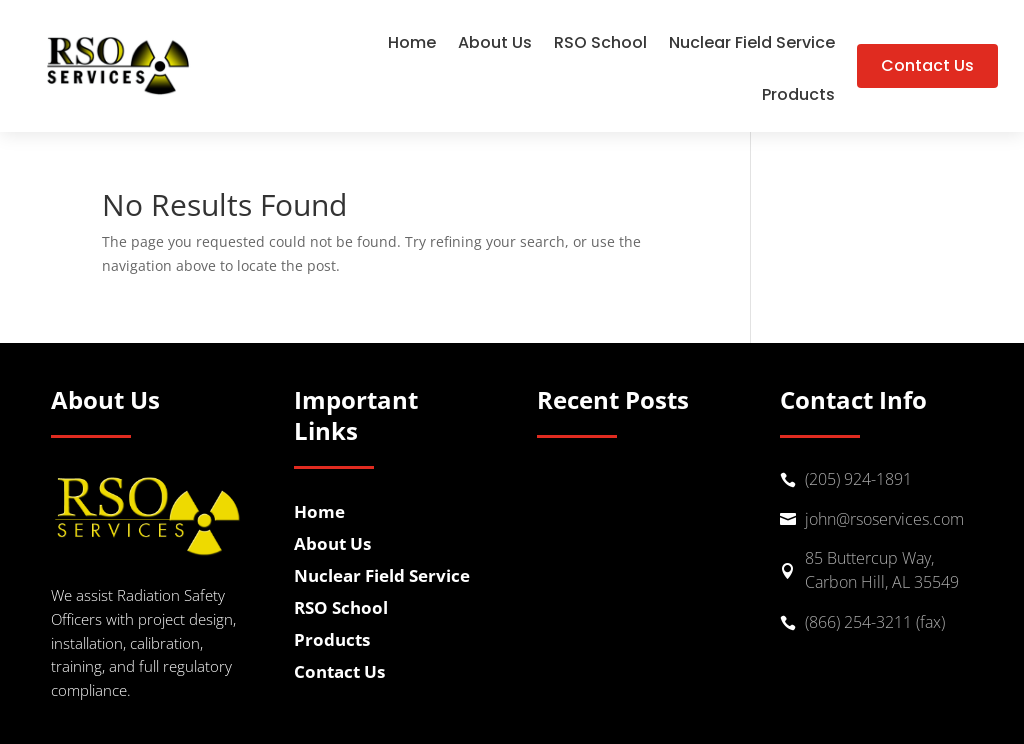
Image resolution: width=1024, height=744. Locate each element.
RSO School (600, 45)
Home (412, 45)
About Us (495, 45)
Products (798, 97)
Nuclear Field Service (752, 45)
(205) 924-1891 (858, 479)
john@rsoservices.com (884, 519)
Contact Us (927, 65)
